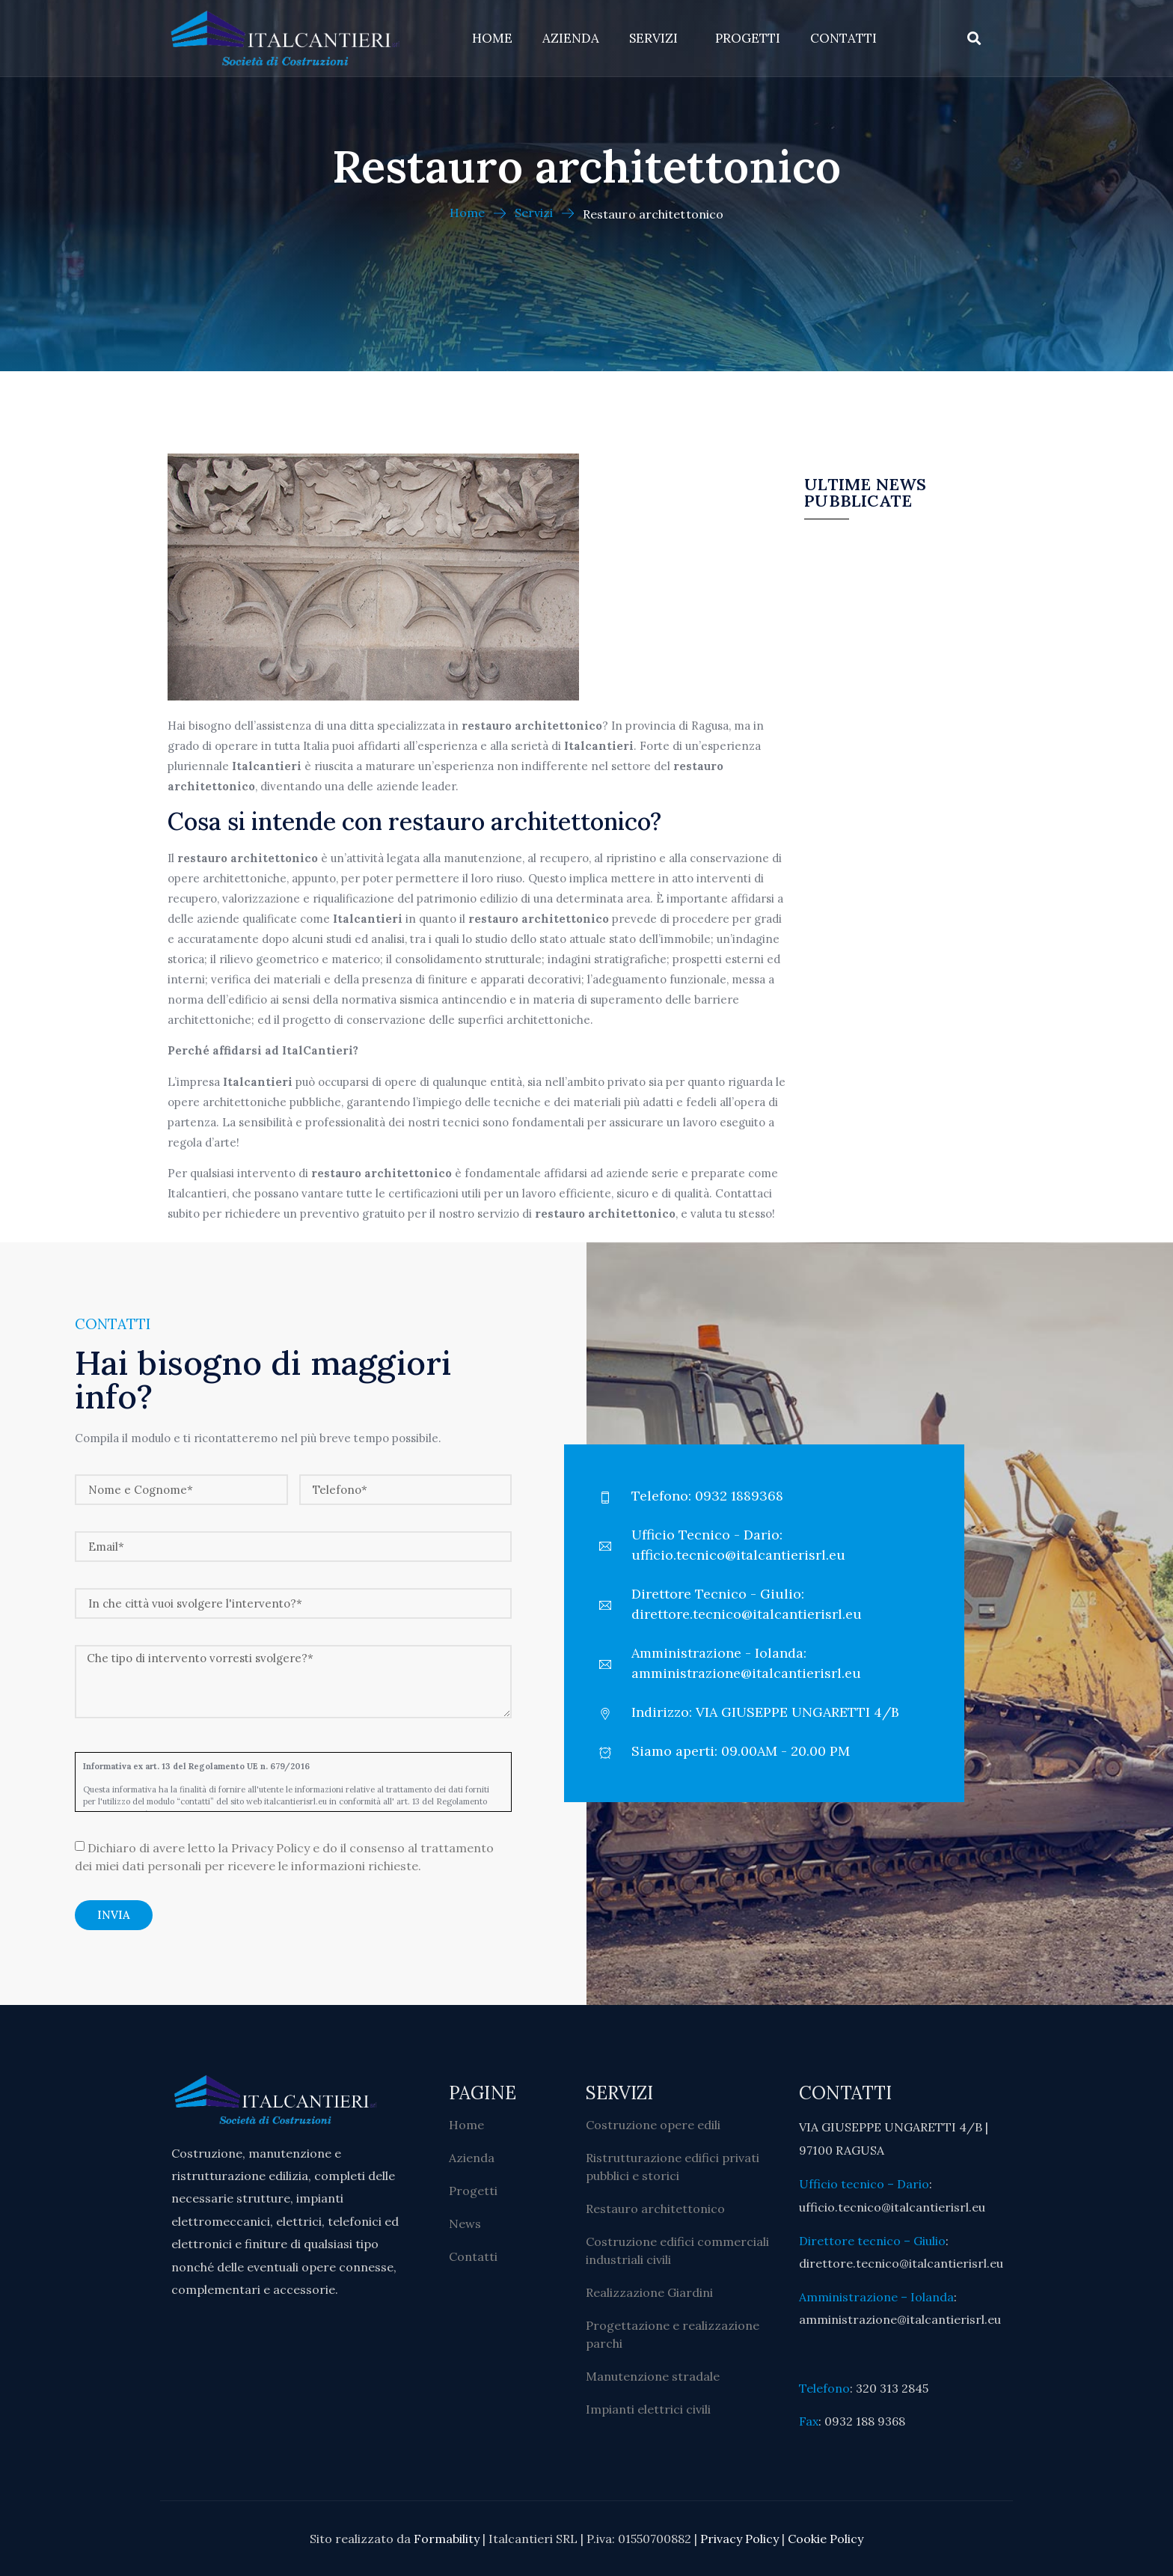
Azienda (570, 38)
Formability (447, 2538)
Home (492, 38)
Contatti (843, 38)
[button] (973, 38)
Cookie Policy (825, 2538)
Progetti (747, 38)
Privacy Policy (739, 2538)
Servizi (657, 38)
